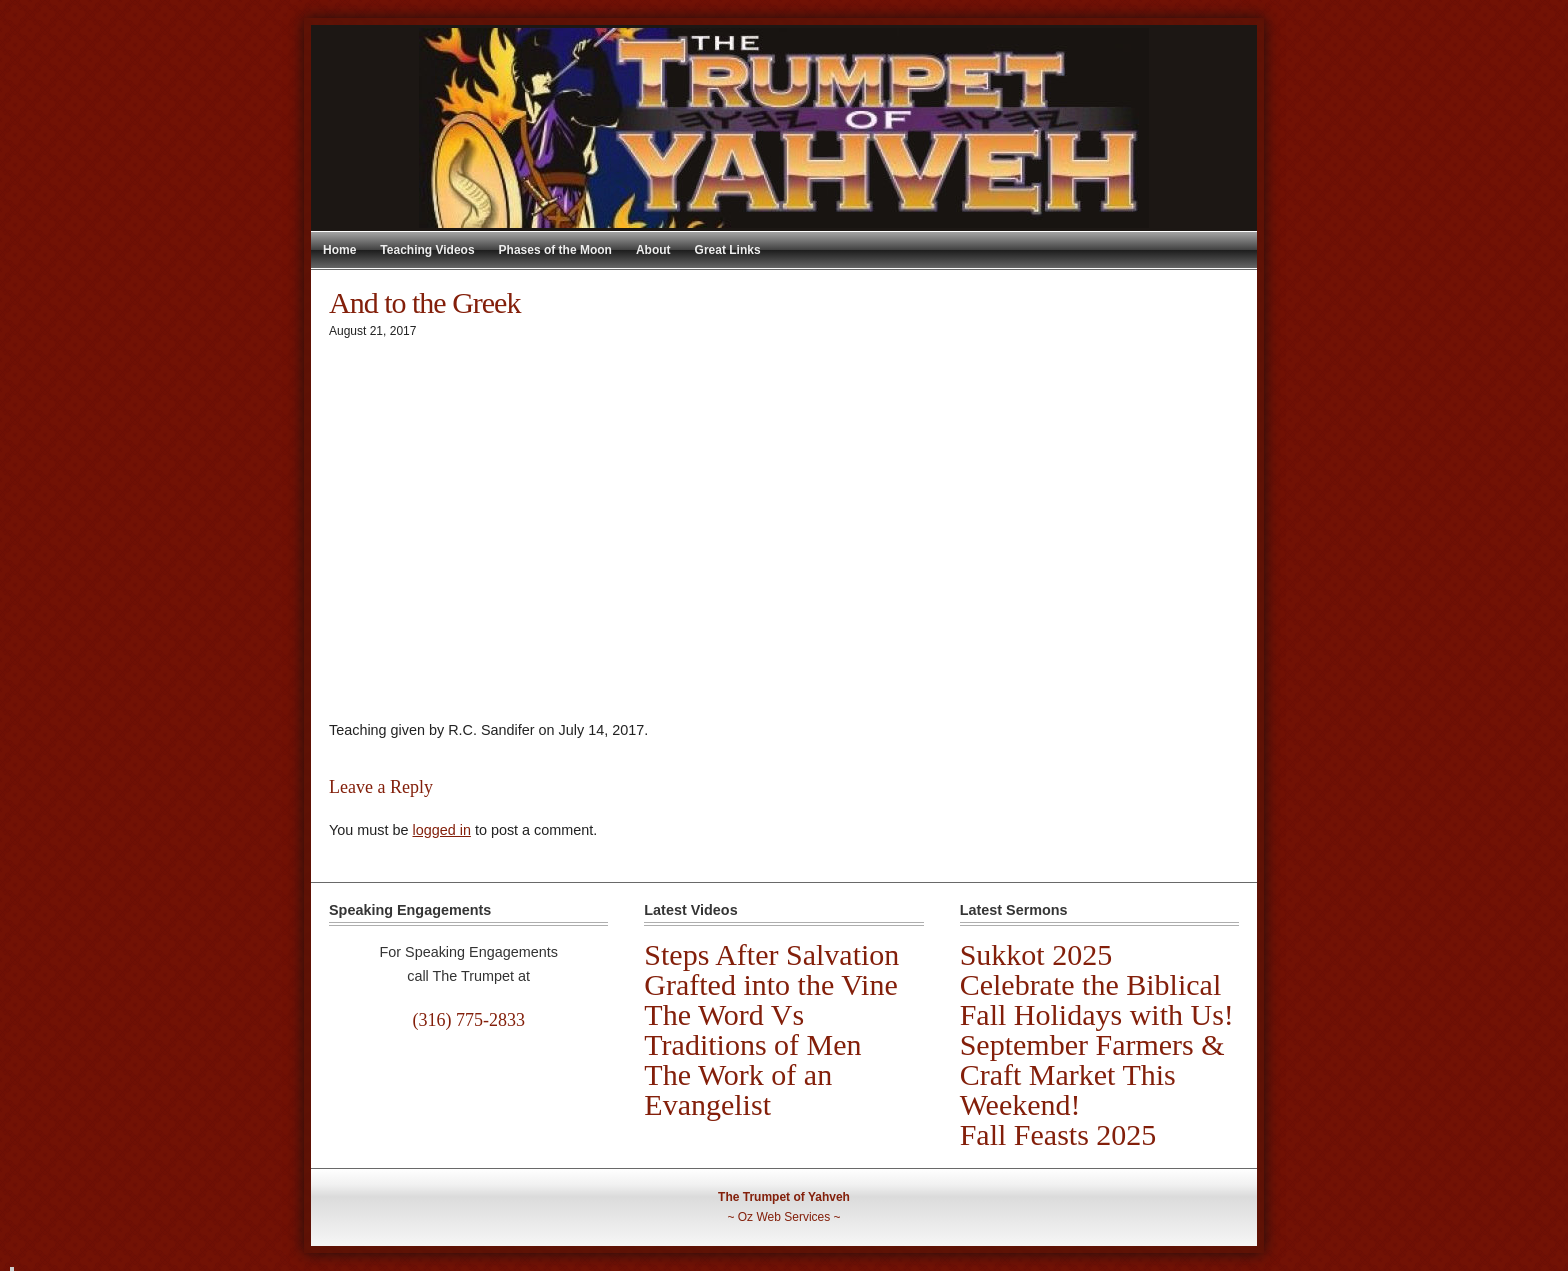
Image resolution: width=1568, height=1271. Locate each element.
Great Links (728, 250)
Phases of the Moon (555, 250)
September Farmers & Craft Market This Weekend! (1092, 1074)
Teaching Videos (427, 250)
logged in (441, 830)
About (653, 250)
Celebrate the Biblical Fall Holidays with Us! (1097, 999)
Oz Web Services (784, 1217)
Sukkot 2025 (1036, 954)
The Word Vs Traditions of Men (752, 1029)
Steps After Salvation (771, 954)
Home (339, 250)
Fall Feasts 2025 (1058, 1134)
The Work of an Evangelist (738, 1089)
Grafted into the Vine (770, 984)
